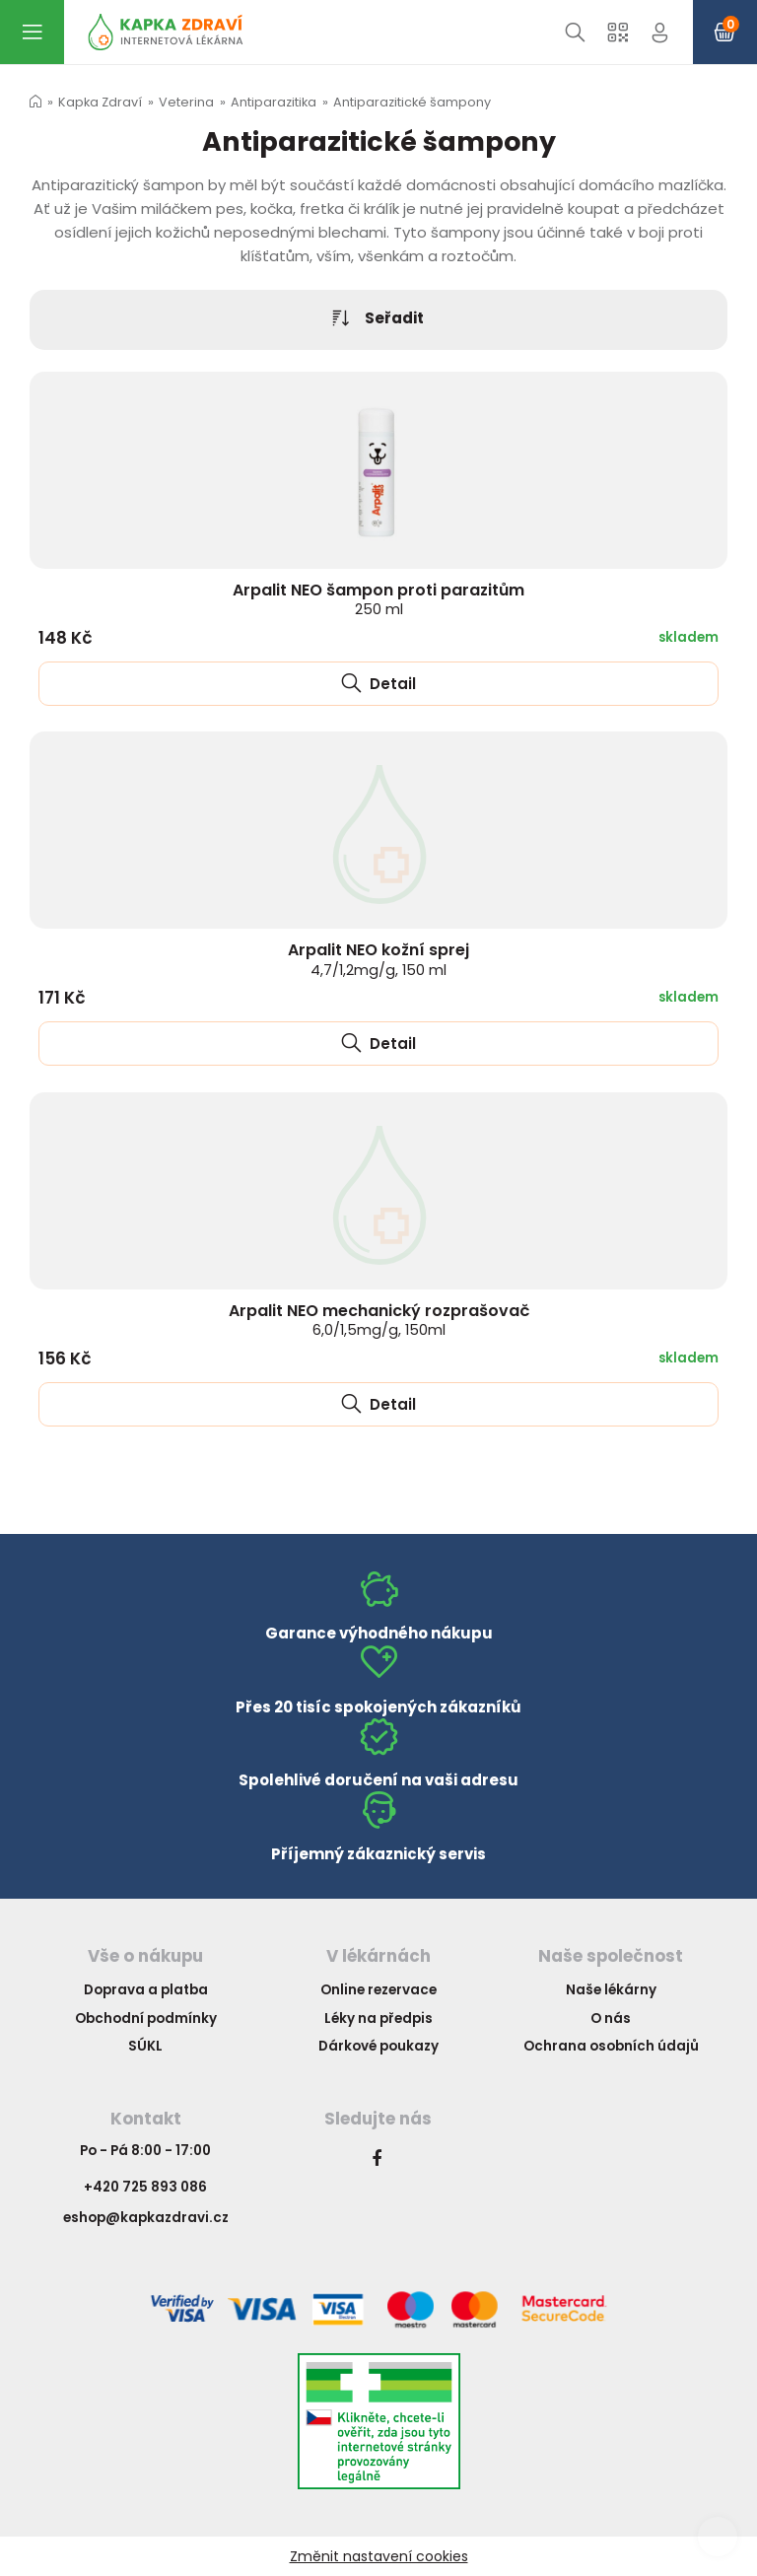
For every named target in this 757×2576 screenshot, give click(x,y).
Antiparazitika (273, 102)
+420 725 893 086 (145, 2187)
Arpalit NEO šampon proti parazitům (378, 599)
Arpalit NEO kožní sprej (378, 959)
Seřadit (378, 319)
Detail (378, 683)
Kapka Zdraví (100, 102)
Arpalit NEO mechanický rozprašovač (379, 1319)
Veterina (186, 102)
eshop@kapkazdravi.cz (146, 2217)
